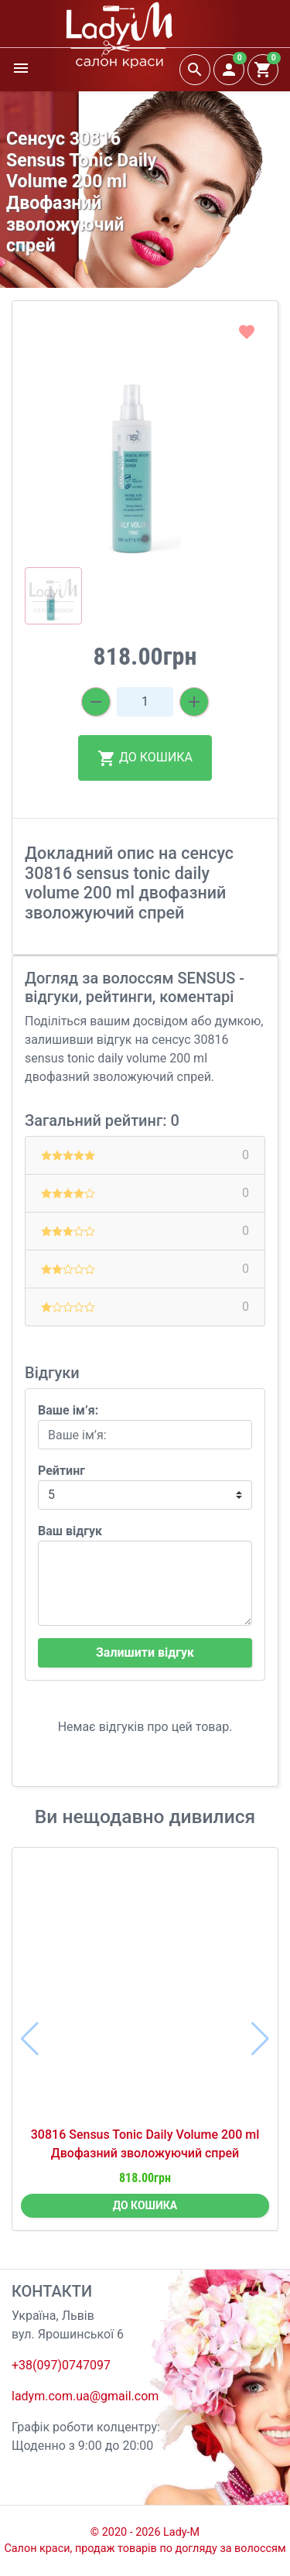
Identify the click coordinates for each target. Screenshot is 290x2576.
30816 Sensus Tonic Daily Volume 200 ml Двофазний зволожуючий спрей (145, 2143)
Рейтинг (61, 1470)
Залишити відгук (145, 1652)
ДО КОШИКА (145, 758)
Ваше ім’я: (68, 1410)
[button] (145, 538)
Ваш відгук (70, 1531)
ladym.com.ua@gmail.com (85, 2396)
